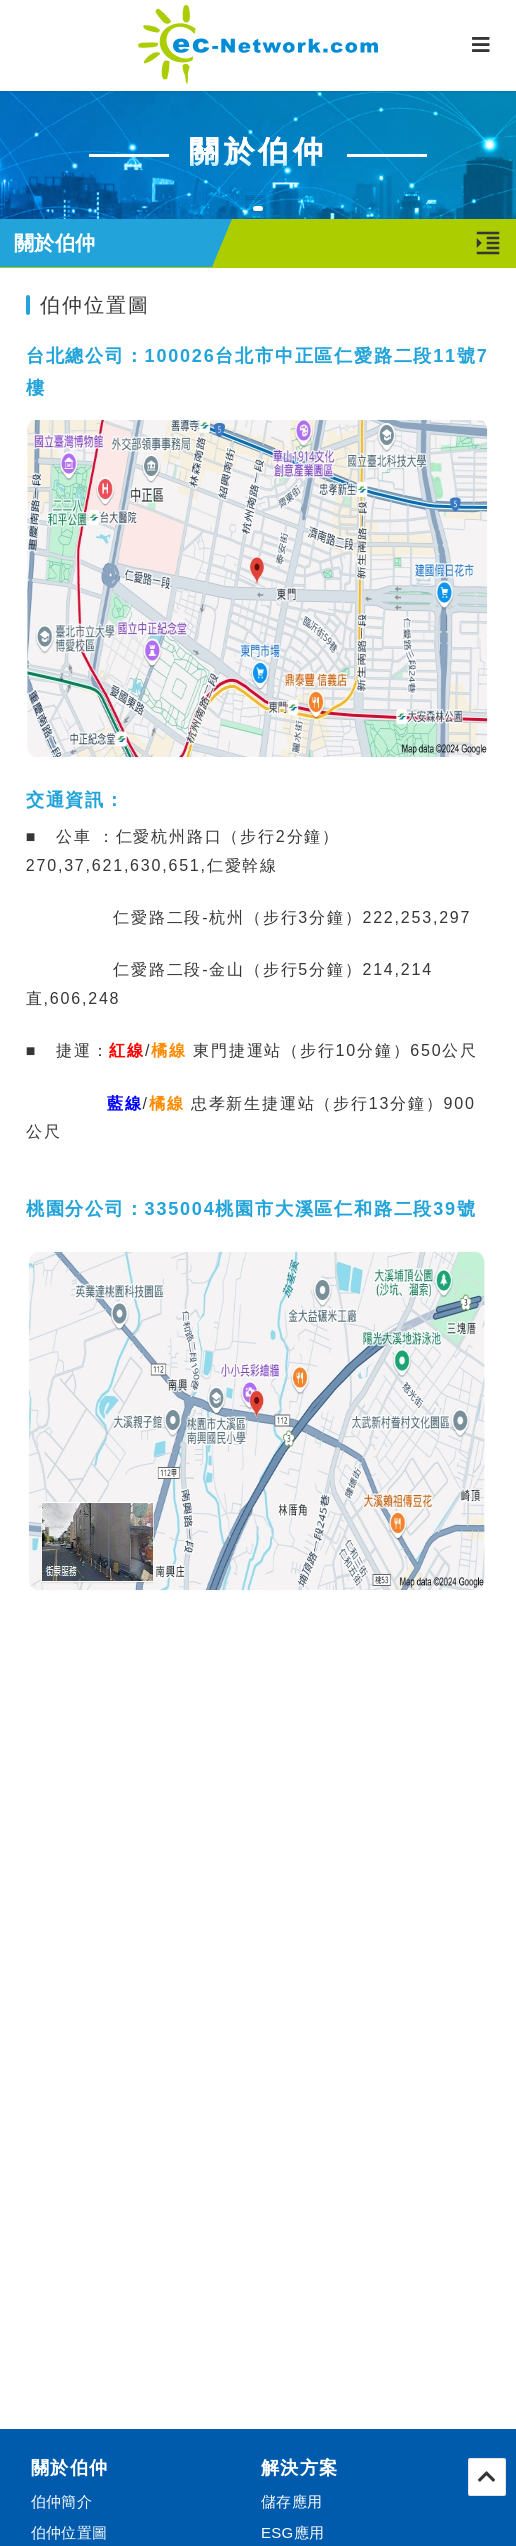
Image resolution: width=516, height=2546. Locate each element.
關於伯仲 (70, 2468)
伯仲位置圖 (69, 2532)
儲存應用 (291, 2501)
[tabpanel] (258, 154)
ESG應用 (292, 2532)
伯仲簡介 (61, 2501)
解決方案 (300, 2468)
